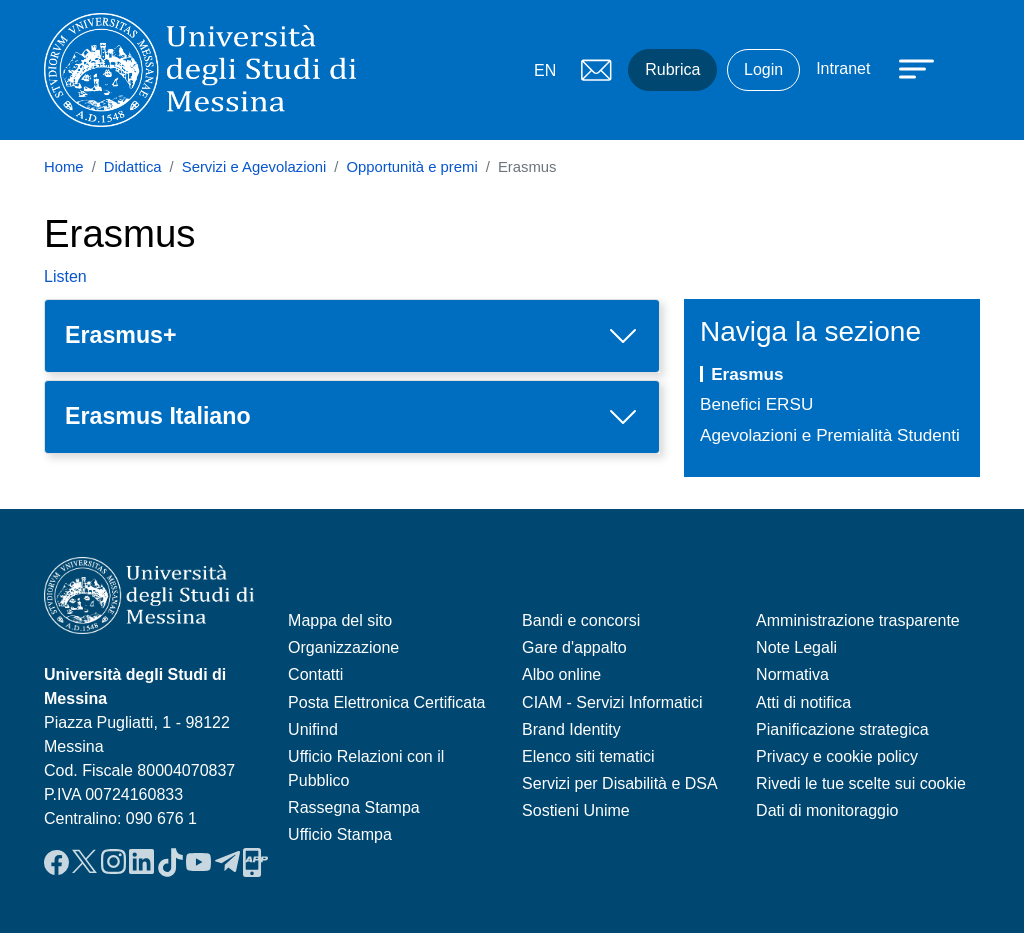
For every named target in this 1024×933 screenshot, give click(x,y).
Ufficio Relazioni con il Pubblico (366, 768)
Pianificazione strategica (842, 729)
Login (763, 69)
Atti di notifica (803, 702)
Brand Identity (571, 729)
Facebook (56, 862)
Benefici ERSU (756, 404)
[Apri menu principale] (907, 67)
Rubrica (672, 69)
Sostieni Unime (576, 810)
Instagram (113, 862)
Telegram (227, 862)
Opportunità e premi (411, 167)
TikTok (170, 862)
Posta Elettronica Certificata (386, 702)
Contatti (315, 674)
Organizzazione (343, 647)
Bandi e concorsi (581, 620)
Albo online (561, 674)
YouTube (198, 862)
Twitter (84, 862)
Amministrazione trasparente (858, 620)
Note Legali (796, 647)
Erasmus (747, 374)
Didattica (133, 167)
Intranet (843, 68)
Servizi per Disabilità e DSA (620, 783)
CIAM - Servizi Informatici (612, 702)
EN (545, 70)
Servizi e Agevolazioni (254, 167)
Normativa (792, 674)
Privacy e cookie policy (837, 756)
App (255, 862)
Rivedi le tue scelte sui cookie (861, 783)
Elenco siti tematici (588, 756)
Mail (596, 70)
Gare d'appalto (574, 647)
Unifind (313, 729)
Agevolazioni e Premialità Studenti (830, 435)
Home (64, 167)
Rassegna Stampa (354, 807)
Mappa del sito (340, 620)
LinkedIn (141, 862)
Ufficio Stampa (340, 834)
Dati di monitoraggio (827, 810)
